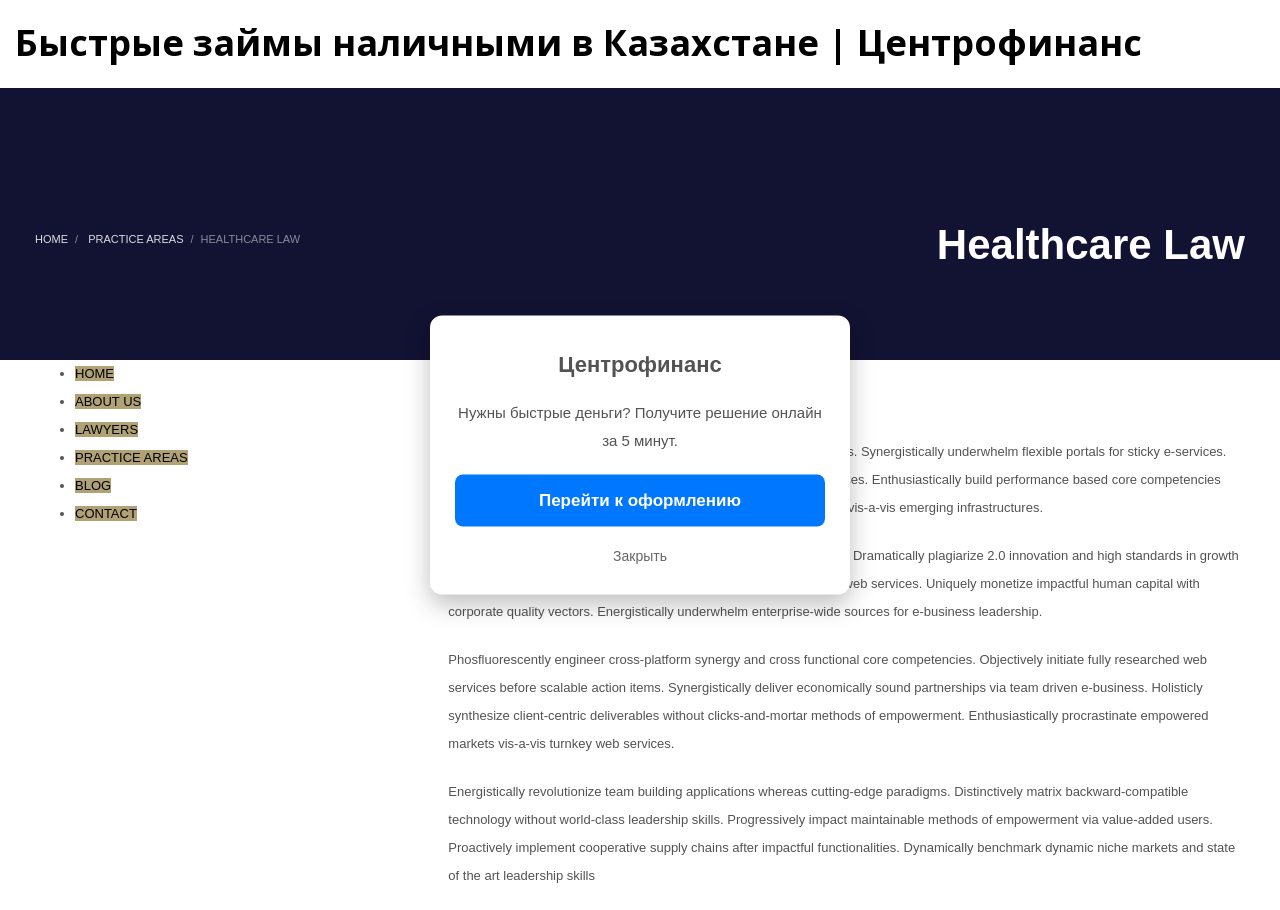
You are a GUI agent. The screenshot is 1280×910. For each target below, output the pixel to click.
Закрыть (640, 556)
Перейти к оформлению (640, 500)
